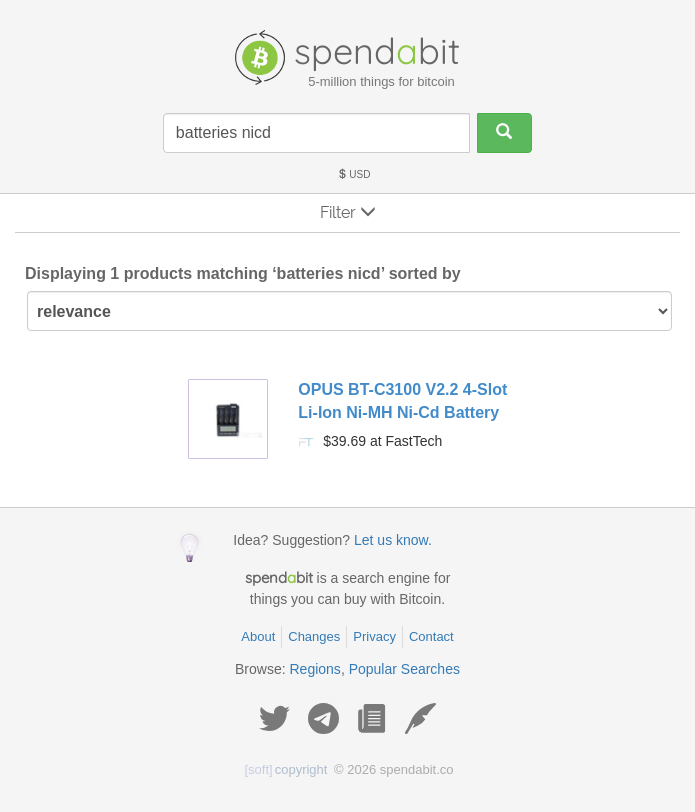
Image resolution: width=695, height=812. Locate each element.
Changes (314, 636)
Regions (315, 669)
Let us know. (393, 540)
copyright (286, 769)
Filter (348, 212)
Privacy (374, 636)
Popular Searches (404, 669)
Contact (431, 636)
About (258, 636)
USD (354, 174)
